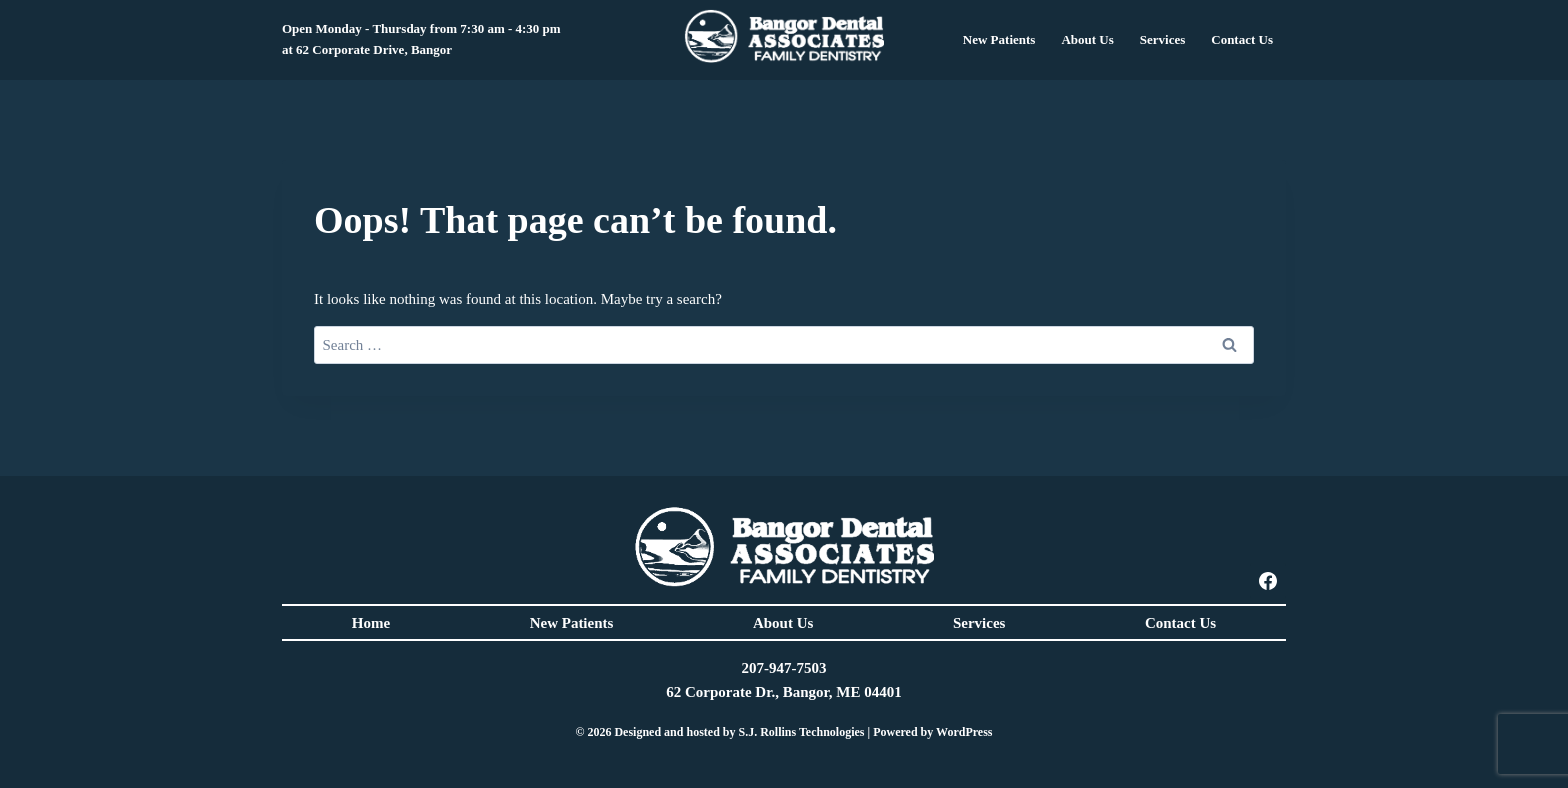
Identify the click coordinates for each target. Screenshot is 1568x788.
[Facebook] (1268, 581)
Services (1162, 39)
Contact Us (1180, 623)
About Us (783, 623)
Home (371, 623)
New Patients (572, 623)
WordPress (964, 732)
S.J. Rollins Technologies (801, 732)
